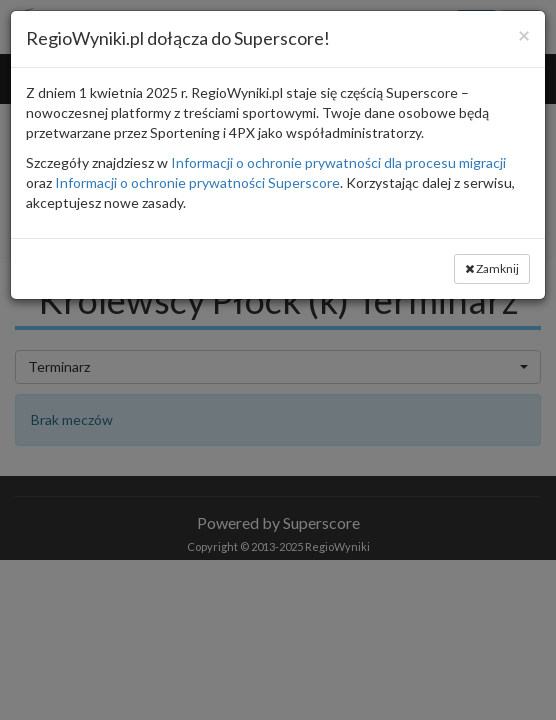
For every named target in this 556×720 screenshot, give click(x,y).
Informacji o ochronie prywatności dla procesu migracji (338, 162)
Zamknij (492, 268)
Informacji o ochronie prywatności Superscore (197, 182)
